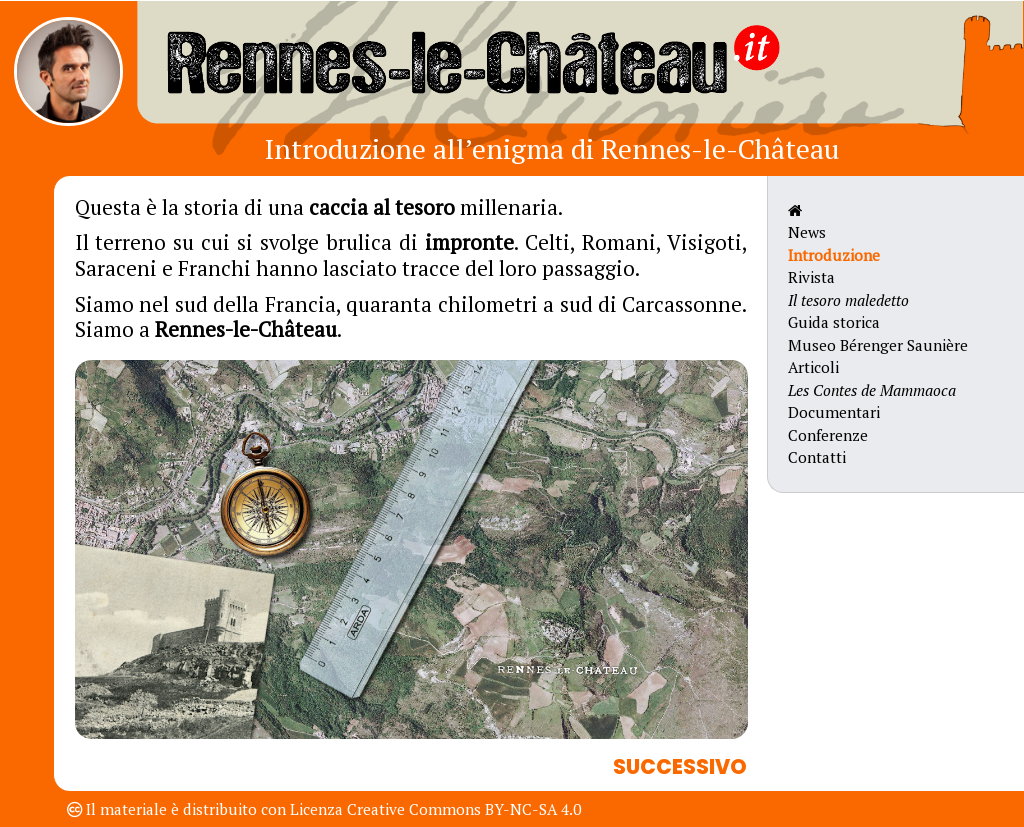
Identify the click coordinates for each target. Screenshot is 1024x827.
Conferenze (828, 435)
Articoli (813, 367)
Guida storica (834, 322)
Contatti (817, 457)
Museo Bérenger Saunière (878, 345)
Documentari (834, 412)
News (807, 232)
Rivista (811, 277)
